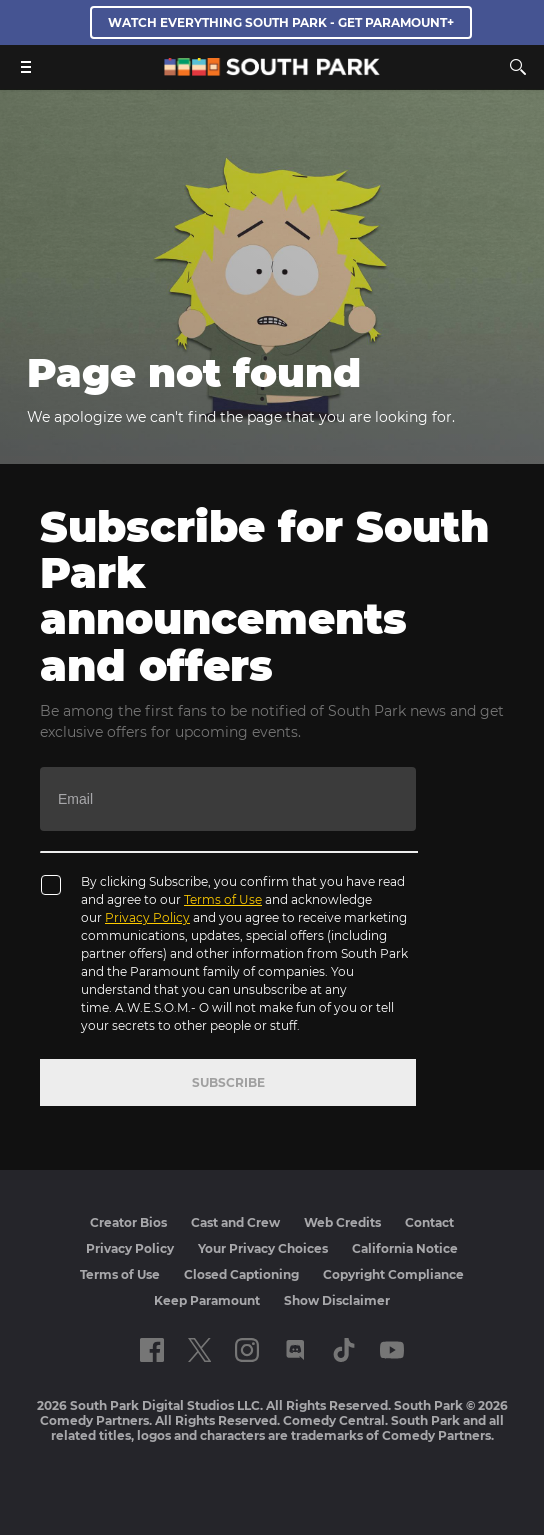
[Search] (518, 67)
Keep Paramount (207, 1300)
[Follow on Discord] (295, 1350)
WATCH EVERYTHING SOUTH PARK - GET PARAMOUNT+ (281, 22)
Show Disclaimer (337, 1300)
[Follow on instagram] (247, 1350)
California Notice (405, 1248)
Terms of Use (223, 899)
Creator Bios (128, 1222)
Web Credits (342, 1222)
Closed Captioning (241, 1274)
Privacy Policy (147, 917)
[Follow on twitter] (199, 1350)
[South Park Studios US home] (272, 70)
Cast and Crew (235, 1222)
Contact (429, 1222)
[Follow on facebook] (152, 1350)
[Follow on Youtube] (392, 1350)
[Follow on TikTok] (344, 1350)
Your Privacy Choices (263, 1248)
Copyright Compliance (393, 1274)
